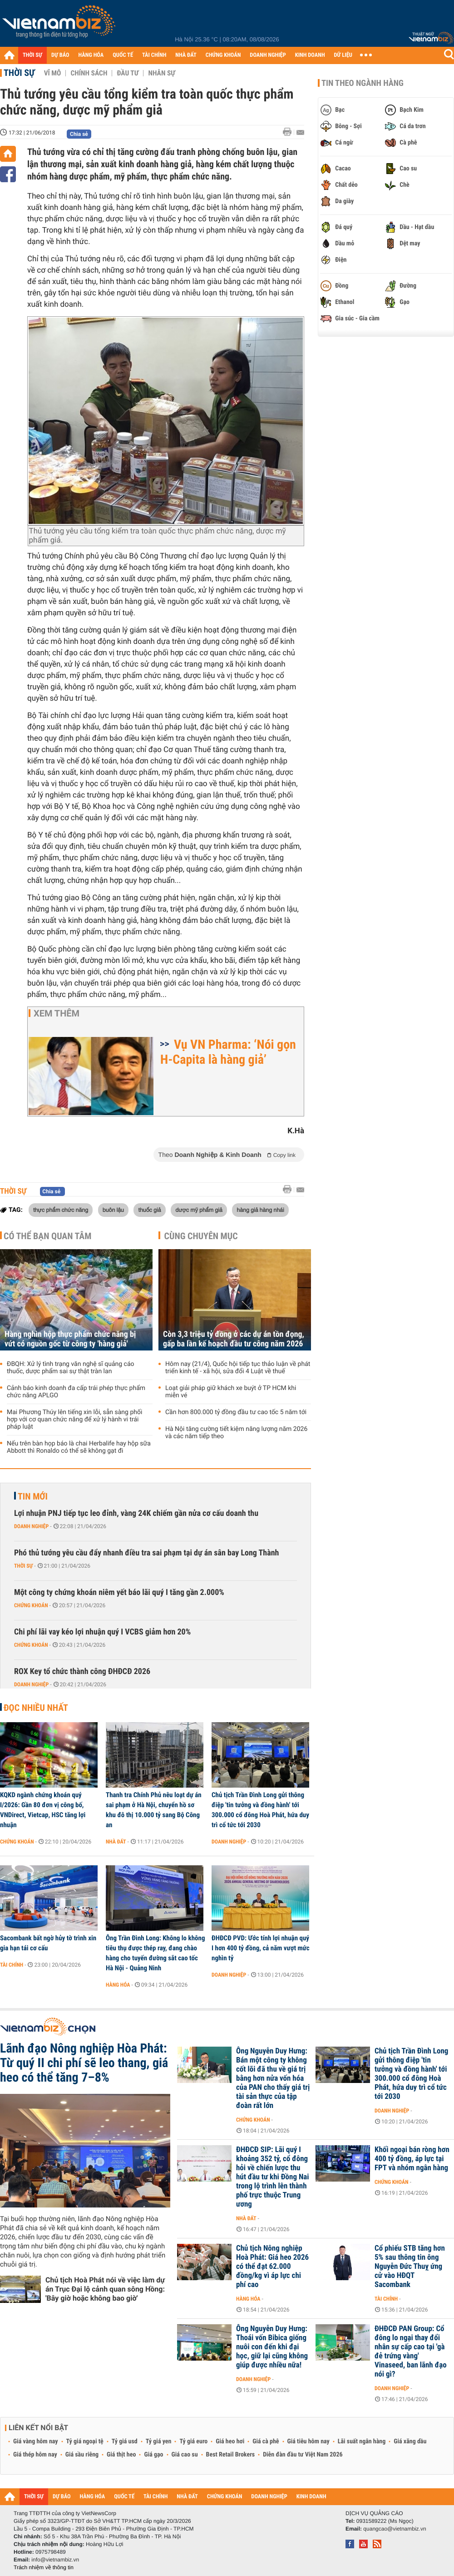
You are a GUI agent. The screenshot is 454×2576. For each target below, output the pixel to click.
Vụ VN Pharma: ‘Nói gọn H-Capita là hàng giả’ (228, 1052)
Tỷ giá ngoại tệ (85, 2441)
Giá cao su (185, 2454)
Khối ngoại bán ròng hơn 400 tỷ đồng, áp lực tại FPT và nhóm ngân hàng (412, 2158)
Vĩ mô (52, 73)
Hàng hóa (118, 1985)
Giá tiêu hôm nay (308, 2441)
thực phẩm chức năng (60, 1210)
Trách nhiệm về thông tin (44, 2567)
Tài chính (11, 1965)
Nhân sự (161, 73)
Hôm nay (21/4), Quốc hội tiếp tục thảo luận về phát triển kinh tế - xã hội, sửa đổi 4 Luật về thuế (237, 1367)
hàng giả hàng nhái (260, 1210)
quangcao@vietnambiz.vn (394, 2529)
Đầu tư (127, 73)
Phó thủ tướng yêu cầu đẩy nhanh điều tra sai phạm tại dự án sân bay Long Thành (146, 1553)
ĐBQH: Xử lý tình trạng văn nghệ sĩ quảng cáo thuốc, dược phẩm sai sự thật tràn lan (70, 1367)
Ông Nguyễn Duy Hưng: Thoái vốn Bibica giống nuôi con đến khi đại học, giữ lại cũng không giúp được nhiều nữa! (272, 2347)
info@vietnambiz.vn (55, 2559)
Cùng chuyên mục (201, 1236)
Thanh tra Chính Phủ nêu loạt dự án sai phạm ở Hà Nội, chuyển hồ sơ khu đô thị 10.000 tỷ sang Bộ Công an (154, 1810)
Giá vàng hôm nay (35, 2441)
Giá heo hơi (230, 2441)
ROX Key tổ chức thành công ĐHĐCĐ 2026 (82, 1671)
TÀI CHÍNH (154, 55)
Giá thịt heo (121, 2454)
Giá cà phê (265, 2441)
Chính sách (88, 73)
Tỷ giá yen (159, 2441)
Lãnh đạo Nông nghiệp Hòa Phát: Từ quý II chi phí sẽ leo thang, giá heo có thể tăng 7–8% (84, 2063)
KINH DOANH (310, 55)
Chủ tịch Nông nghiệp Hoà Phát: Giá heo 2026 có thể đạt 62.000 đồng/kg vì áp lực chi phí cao (272, 2266)
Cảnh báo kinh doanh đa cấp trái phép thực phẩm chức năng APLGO (76, 1392)
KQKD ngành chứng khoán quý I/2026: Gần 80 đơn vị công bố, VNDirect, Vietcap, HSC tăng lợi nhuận (42, 1810)
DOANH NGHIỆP (268, 55)
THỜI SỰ (32, 55)
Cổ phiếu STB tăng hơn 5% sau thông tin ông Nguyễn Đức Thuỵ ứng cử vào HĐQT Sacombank (410, 2266)
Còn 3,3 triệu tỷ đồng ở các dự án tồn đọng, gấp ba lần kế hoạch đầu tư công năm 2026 (233, 1339)
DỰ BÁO (60, 55)
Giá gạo (153, 2454)
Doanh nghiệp (31, 1526)
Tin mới (33, 1496)
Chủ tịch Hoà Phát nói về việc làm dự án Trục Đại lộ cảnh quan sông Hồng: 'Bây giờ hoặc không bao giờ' (105, 2289)
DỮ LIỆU (343, 55)
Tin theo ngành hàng (362, 83)
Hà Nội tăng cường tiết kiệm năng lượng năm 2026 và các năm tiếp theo (236, 1432)
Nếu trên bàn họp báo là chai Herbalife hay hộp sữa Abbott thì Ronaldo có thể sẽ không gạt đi (79, 1447)
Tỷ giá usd (125, 2441)
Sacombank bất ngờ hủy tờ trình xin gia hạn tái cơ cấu (48, 1943)
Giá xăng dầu (410, 2441)
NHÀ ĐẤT (185, 55)
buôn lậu (113, 1210)
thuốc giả (149, 1210)
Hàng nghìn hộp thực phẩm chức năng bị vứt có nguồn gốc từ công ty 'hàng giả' (70, 1339)
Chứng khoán (31, 1605)
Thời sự (19, 72)
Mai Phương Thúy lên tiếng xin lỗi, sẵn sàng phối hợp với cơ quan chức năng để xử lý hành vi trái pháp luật (74, 1419)
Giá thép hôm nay (35, 2454)
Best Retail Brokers (230, 2454)
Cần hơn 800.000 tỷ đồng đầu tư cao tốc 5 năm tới (235, 1412)
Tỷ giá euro (193, 2441)
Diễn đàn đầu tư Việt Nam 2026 (302, 2454)
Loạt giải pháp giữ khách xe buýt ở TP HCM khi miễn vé (230, 1392)
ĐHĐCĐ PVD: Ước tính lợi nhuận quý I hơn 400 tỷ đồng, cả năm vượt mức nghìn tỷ (261, 1948)
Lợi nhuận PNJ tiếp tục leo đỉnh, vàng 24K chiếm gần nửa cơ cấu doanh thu (136, 1513)
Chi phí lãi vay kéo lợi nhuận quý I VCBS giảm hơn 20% (102, 1632)
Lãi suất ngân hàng (361, 2441)
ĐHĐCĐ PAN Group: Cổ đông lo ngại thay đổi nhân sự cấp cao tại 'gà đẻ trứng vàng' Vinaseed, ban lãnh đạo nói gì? (411, 2351)
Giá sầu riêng (82, 2454)
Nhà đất (116, 1842)
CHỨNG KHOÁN (223, 55)
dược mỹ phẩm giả (198, 1210)
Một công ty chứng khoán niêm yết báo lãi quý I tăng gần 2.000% (119, 1592)
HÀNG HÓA (91, 55)
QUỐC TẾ (123, 55)
